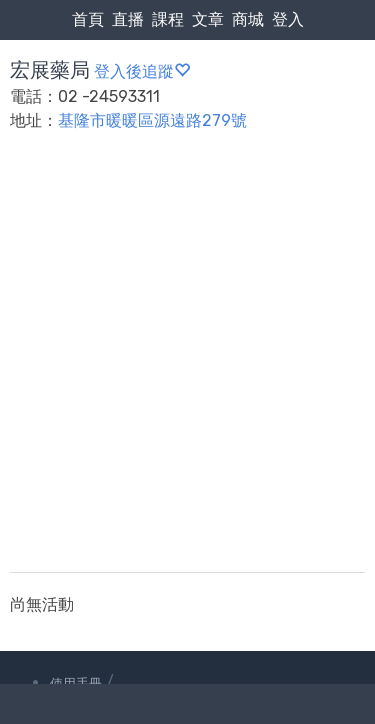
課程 (168, 19)
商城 (248, 19)
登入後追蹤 (142, 71)
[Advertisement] (187, 364)
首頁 (88, 19)
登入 (288, 19)
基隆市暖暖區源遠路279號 (152, 120)
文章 (208, 19)
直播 (128, 19)
